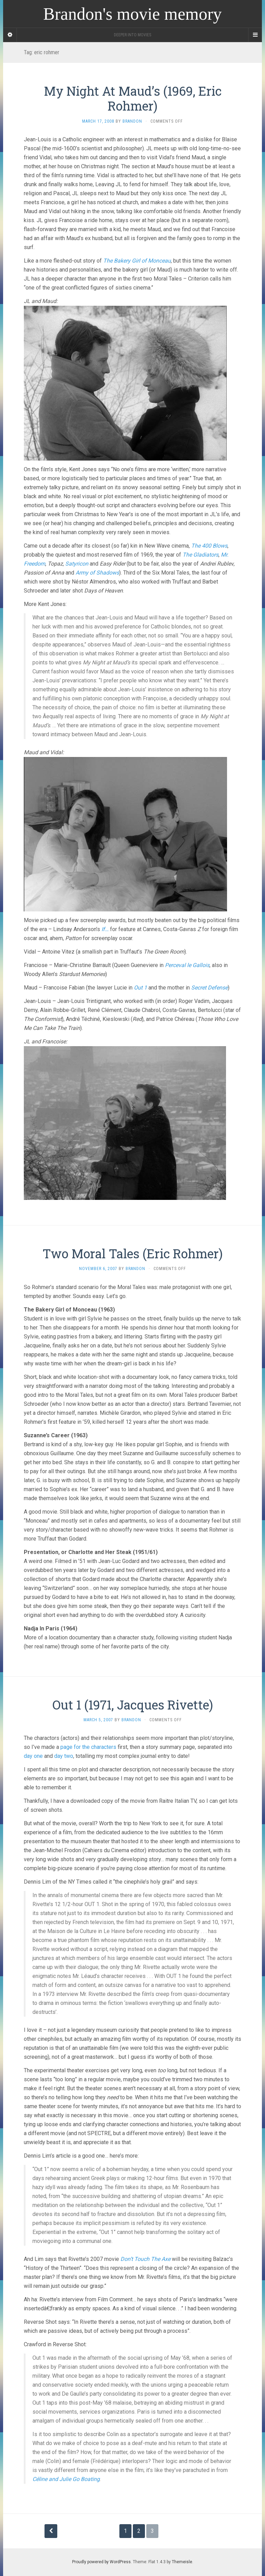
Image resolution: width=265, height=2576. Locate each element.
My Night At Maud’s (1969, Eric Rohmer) (133, 98)
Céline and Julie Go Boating (66, 2479)
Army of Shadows (97, 572)
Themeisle (182, 2561)
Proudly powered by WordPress (101, 2561)
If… (105, 929)
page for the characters (88, 1747)
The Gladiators (200, 554)
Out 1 (140, 987)
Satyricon (76, 563)
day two (63, 1756)
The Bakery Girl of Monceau (137, 260)
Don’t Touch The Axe (145, 2259)
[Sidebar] (10, 35)
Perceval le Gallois (187, 965)
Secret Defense (209, 987)
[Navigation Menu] (255, 35)
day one (33, 1756)
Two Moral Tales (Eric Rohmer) (132, 1253)
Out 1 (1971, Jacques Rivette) (132, 1704)
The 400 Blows (209, 545)
